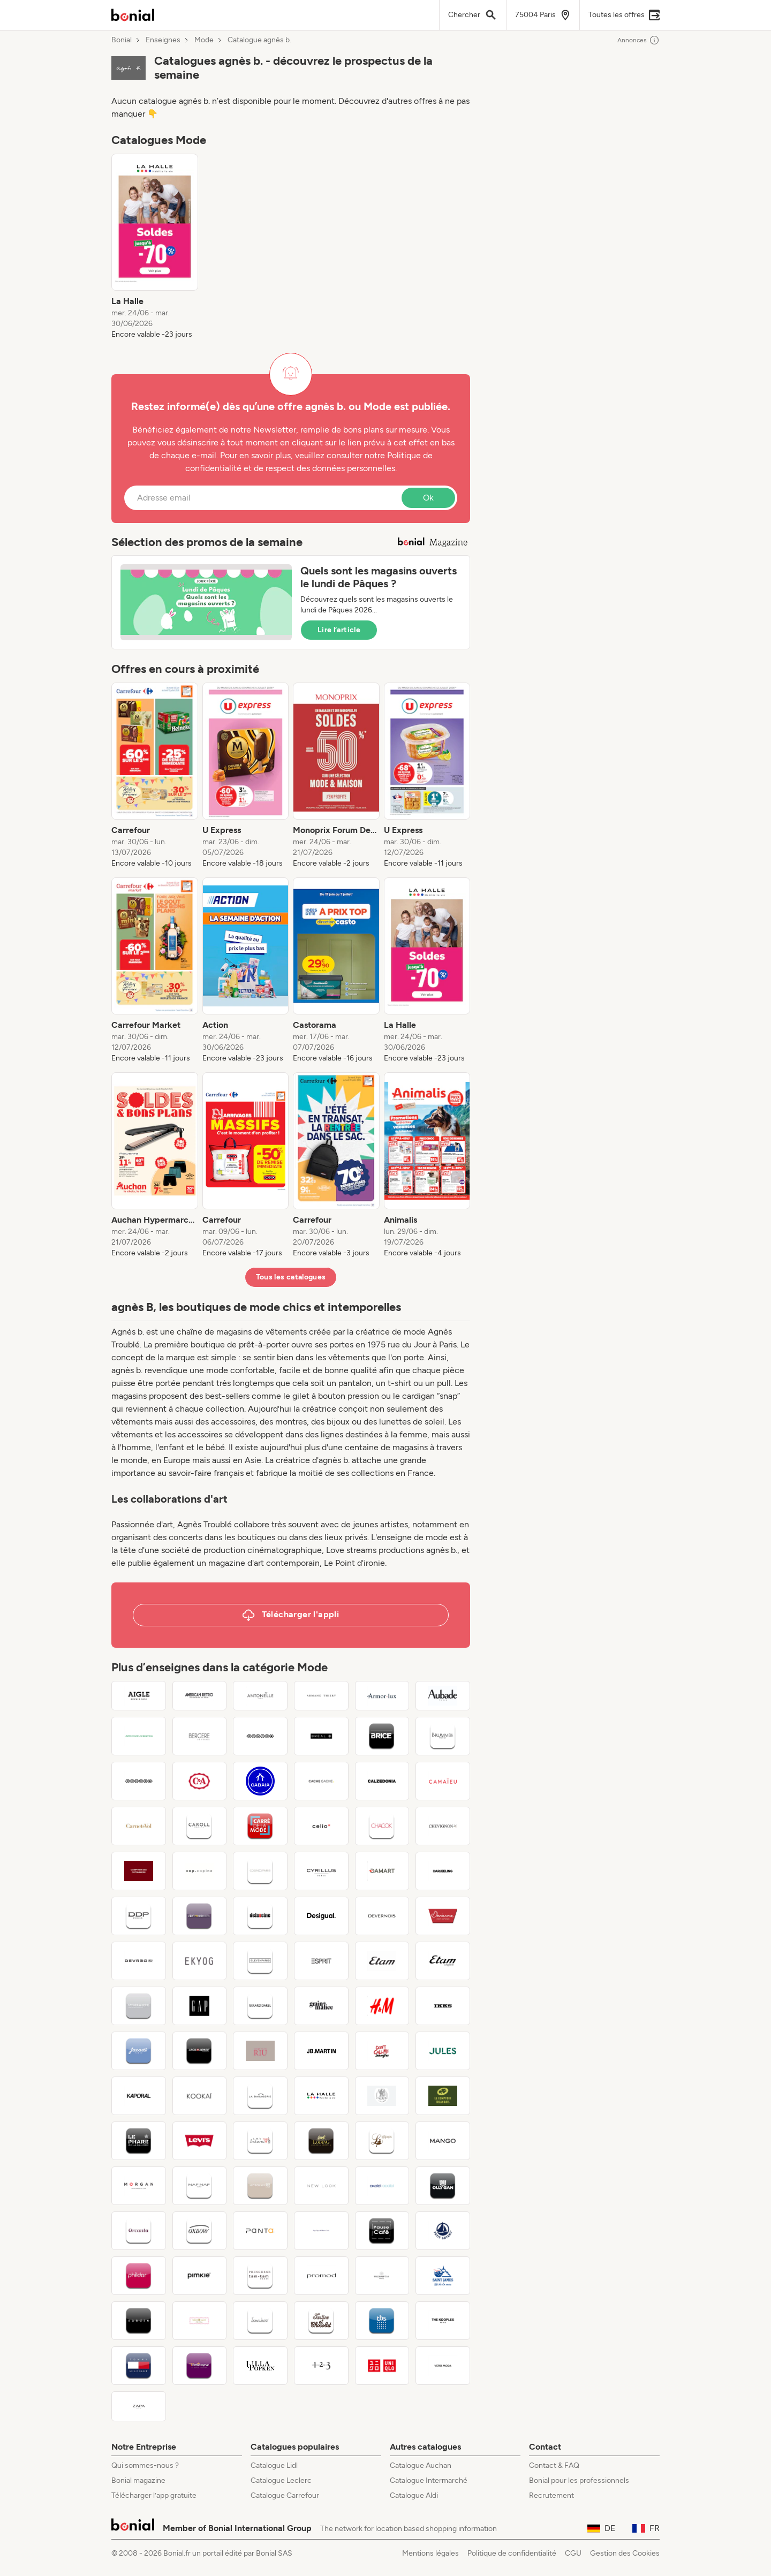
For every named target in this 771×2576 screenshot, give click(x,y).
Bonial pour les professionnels (579, 2480)
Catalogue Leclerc (281, 2480)
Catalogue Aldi (414, 2495)
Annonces (638, 40)
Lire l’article (339, 629)
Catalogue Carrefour (285, 2495)
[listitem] (154, 247)
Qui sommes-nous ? (145, 2465)
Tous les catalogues (291, 1277)
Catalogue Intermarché (428, 2480)
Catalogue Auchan (420, 2465)
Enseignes (163, 40)
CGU (573, 2553)
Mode (204, 40)
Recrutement (551, 2495)
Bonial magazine (138, 2480)
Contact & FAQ (554, 2465)
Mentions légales (430, 2553)
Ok (428, 498)
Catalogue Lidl (274, 2465)
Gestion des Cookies (625, 2553)
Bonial (121, 40)
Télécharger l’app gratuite (153, 2495)
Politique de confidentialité (511, 2553)
